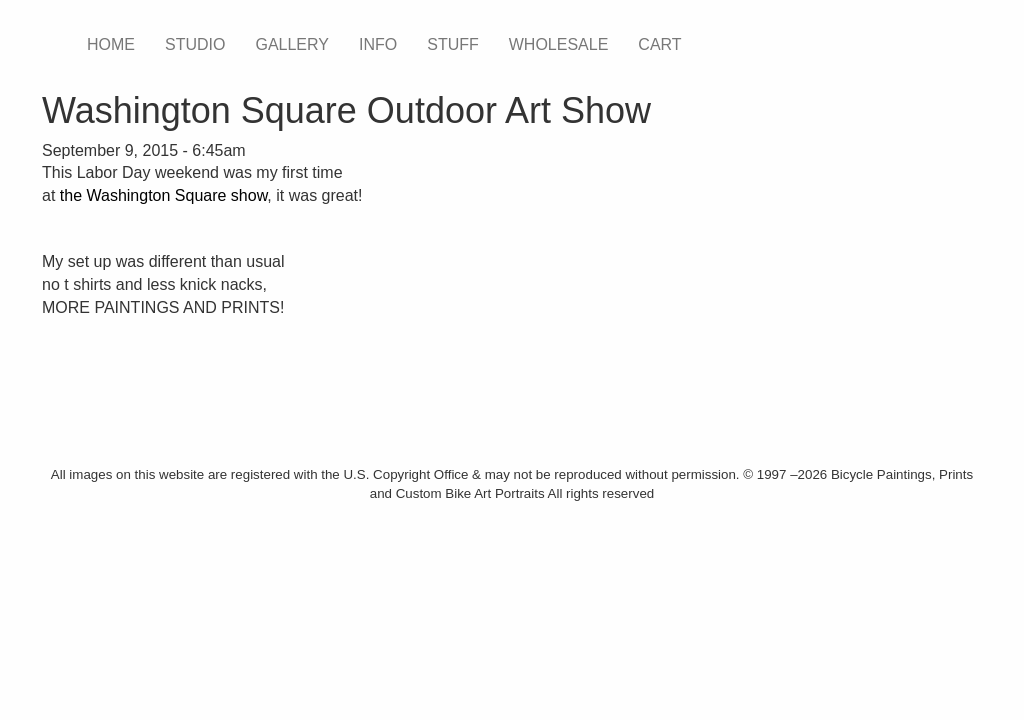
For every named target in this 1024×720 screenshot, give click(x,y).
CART (659, 44)
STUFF (453, 44)
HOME (111, 44)
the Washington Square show (164, 195)
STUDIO (195, 44)
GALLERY (292, 44)
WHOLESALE (559, 44)
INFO (378, 44)
